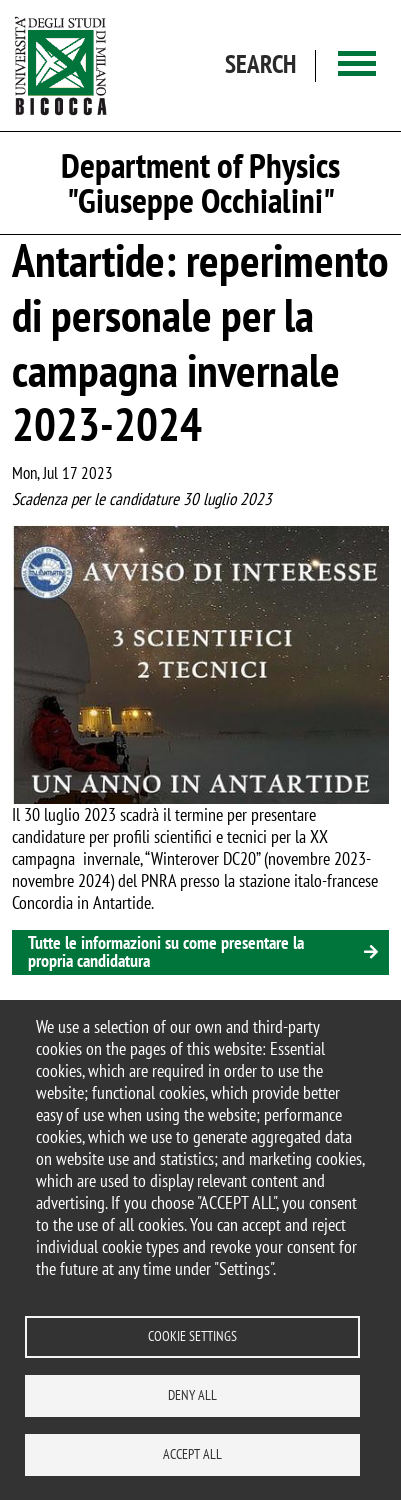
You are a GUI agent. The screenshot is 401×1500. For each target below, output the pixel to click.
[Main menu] (357, 65)
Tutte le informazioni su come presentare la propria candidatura (166, 951)
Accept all (192, 1454)
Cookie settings (192, 1336)
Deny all (192, 1395)
